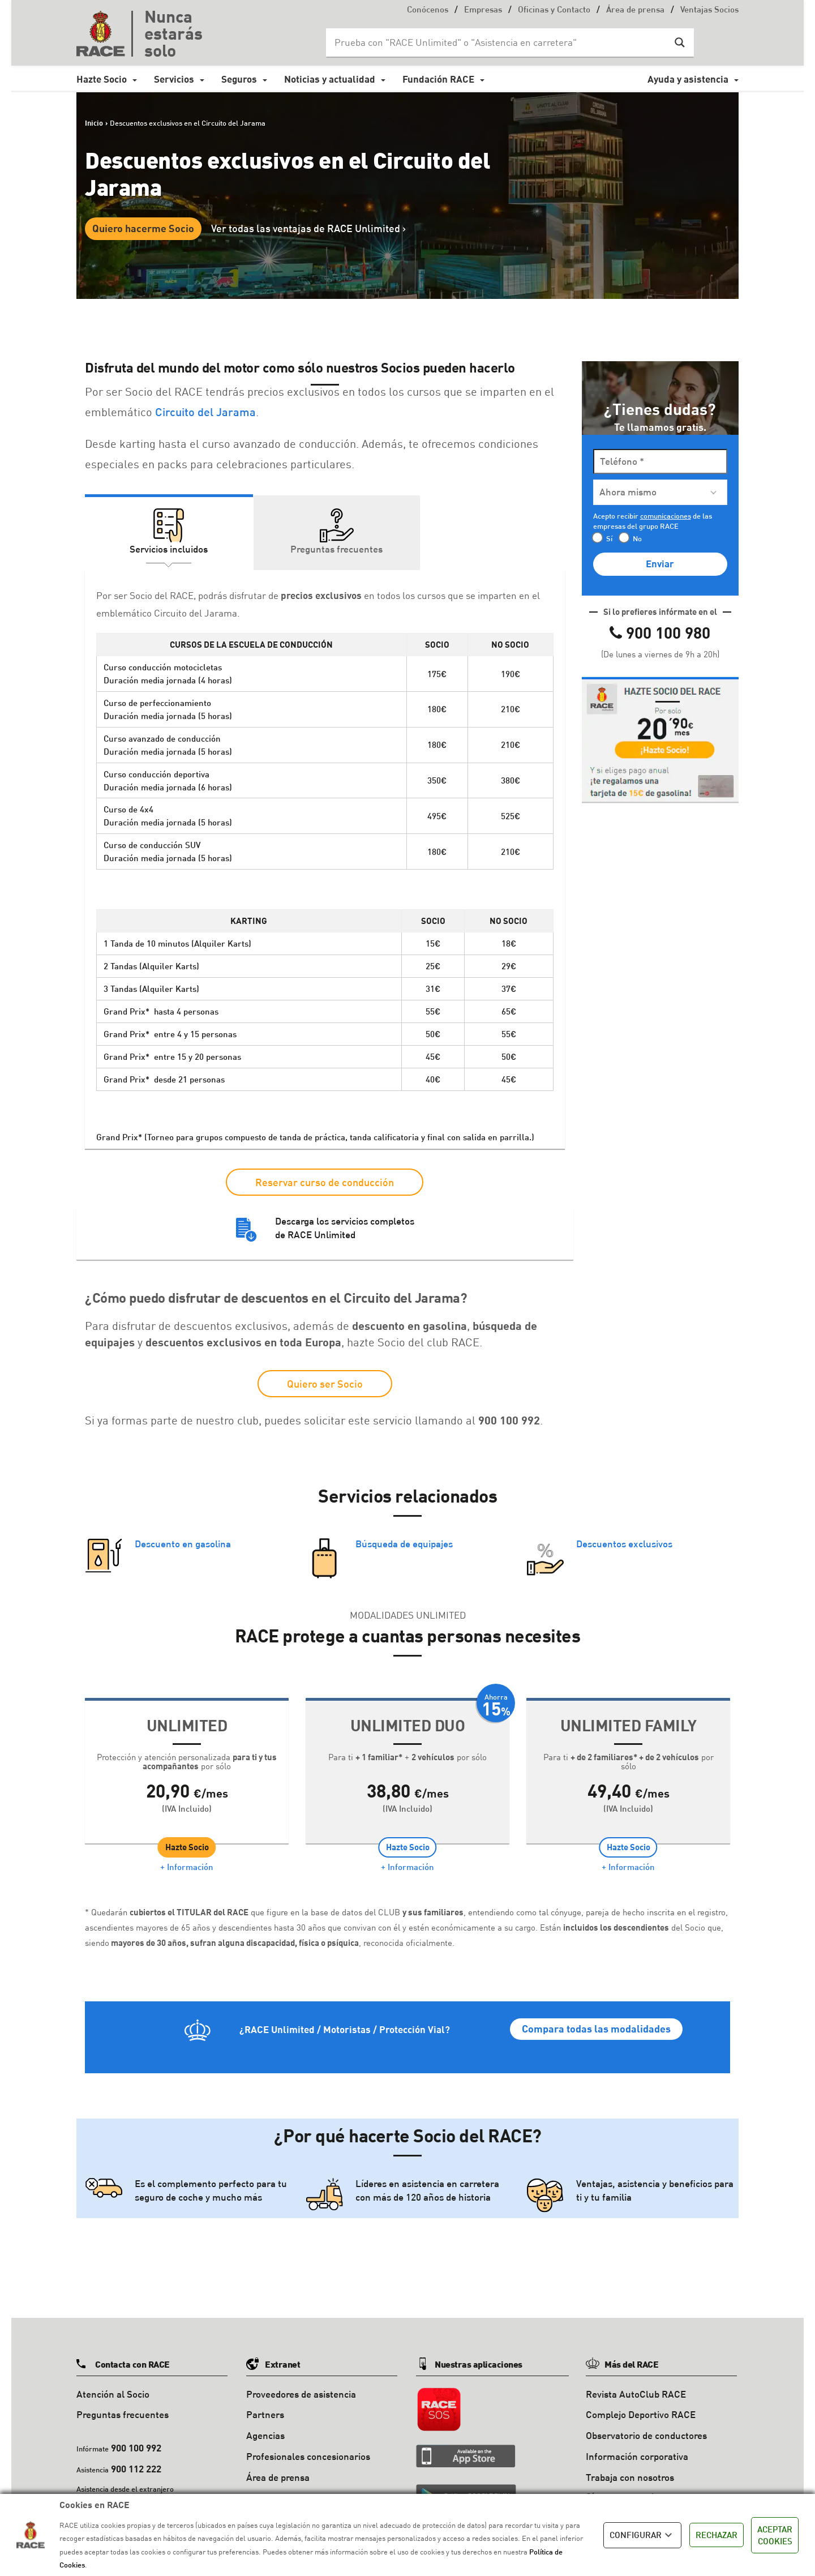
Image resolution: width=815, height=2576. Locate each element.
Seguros (239, 79)
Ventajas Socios (709, 10)
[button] (660, 738)
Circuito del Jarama (205, 411)
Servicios (174, 79)
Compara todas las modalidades (596, 2035)
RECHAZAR (716, 2535)
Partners (265, 2405)
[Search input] (498, 42)
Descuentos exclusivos (624, 1545)
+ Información (186, 1873)
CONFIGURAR (642, 2535)
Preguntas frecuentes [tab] (336, 549)
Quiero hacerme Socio (143, 228)
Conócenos (427, 10)
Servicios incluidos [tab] (169, 549)
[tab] (660, 739)
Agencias (265, 2426)
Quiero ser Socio (325, 1383)
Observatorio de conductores (646, 2426)
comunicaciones (665, 515)
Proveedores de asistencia (301, 2385)
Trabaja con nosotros (630, 2468)
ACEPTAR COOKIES (774, 2535)
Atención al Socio (112, 2385)
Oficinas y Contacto (554, 10)
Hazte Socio (101, 79)
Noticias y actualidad (329, 79)
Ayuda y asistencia (687, 79)
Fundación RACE (438, 79)
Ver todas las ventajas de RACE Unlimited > (308, 228)
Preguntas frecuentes (122, 2405)
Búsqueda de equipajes (404, 1545)
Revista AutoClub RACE (636, 2385)
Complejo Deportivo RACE (641, 2405)
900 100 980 (668, 632)
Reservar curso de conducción (324, 1182)
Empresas (483, 10)
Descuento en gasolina (183, 1545)
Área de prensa (635, 10)
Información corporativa (637, 2447)
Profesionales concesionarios (308, 2447)
